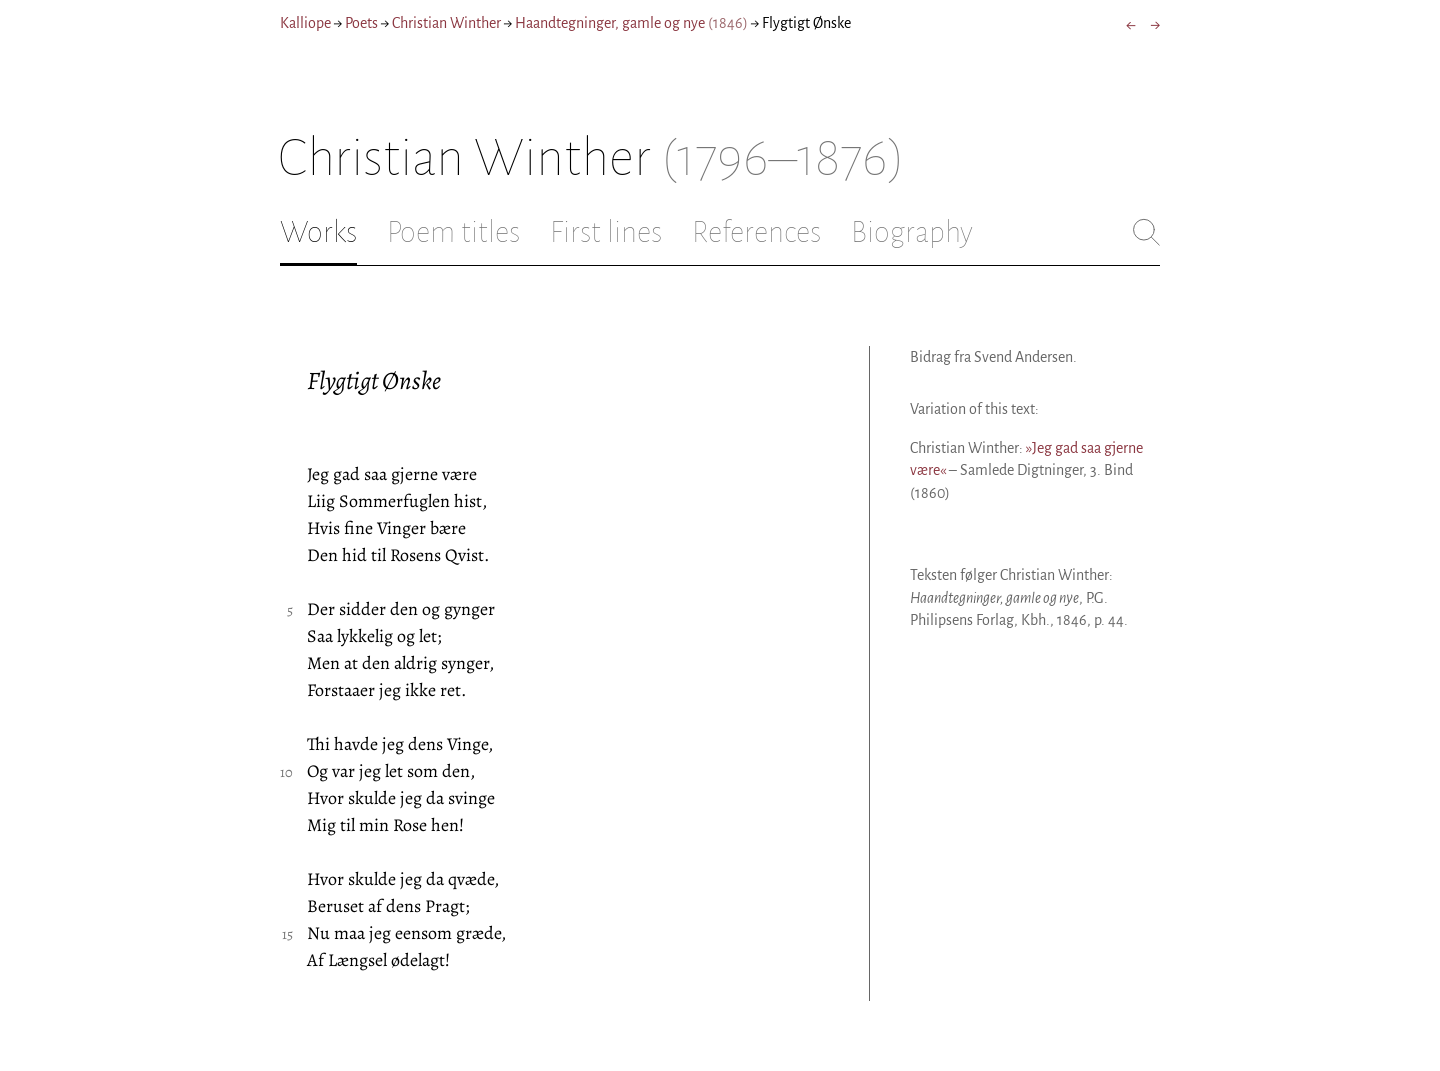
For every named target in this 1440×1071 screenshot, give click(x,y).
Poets (361, 23)
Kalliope (305, 23)
